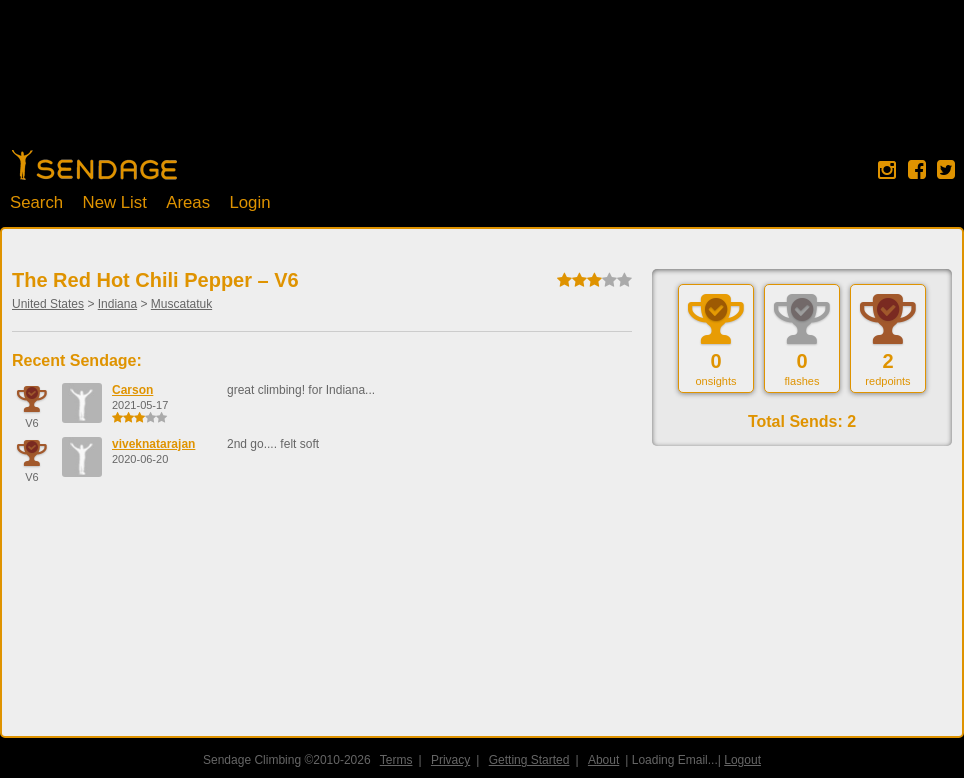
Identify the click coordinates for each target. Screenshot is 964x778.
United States (48, 304)
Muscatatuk (181, 304)
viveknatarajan (153, 444)
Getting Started (529, 760)
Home (94, 165)
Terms (396, 760)
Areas (188, 202)
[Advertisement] (482, 85)
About (603, 760)
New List (115, 202)
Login (249, 202)
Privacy (450, 760)
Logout (742, 760)
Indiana (117, 304)
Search (36, 202)
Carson (132, 390)
